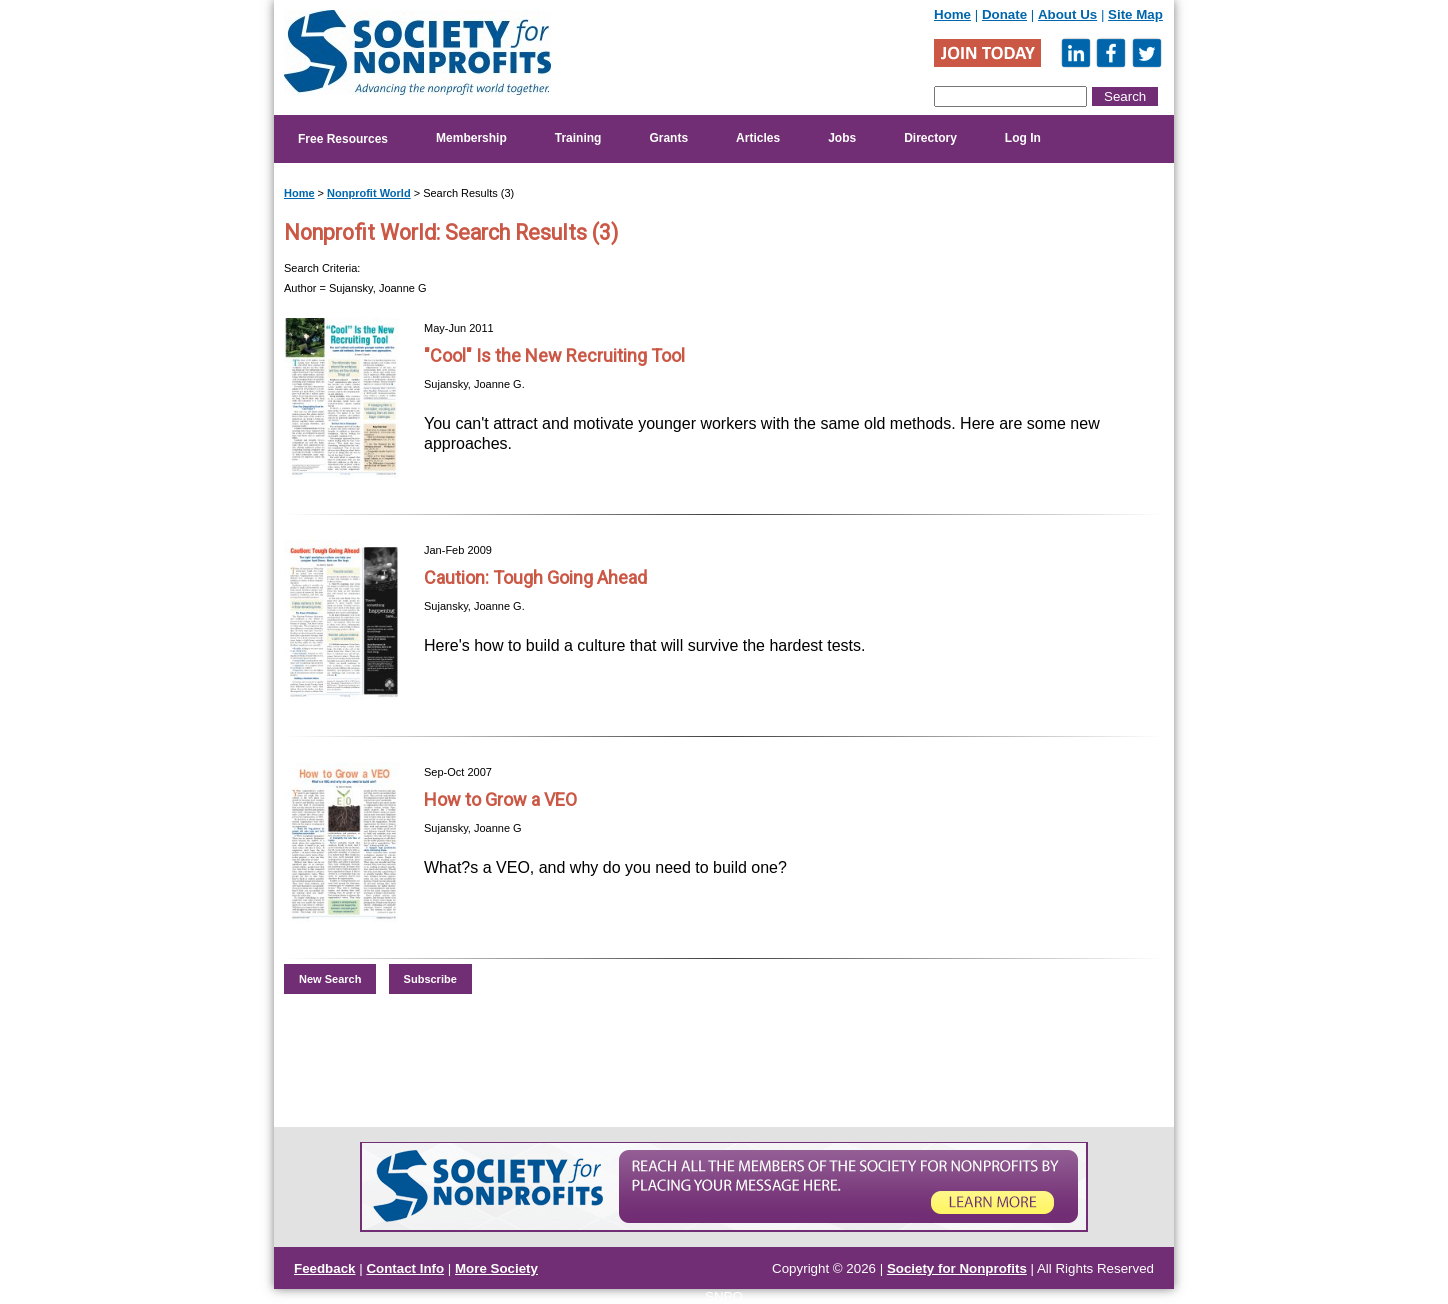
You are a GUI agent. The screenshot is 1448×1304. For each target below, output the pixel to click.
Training (578, 138)
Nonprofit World (369, 193)
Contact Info (405, 1268)
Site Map (1135, 14)
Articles (758, 138)
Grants (668, 138)
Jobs (842, 138)
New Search (330, 979)
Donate (1004, 14)
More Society (496, 1268)
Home (952, 14)
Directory (930, 138)
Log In (1023, 138)
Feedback (325, 1268)
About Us (1067, 14)
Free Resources (343, 139)
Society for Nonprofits (957, 1268)
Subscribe (430, 979)
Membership (471, 138)
